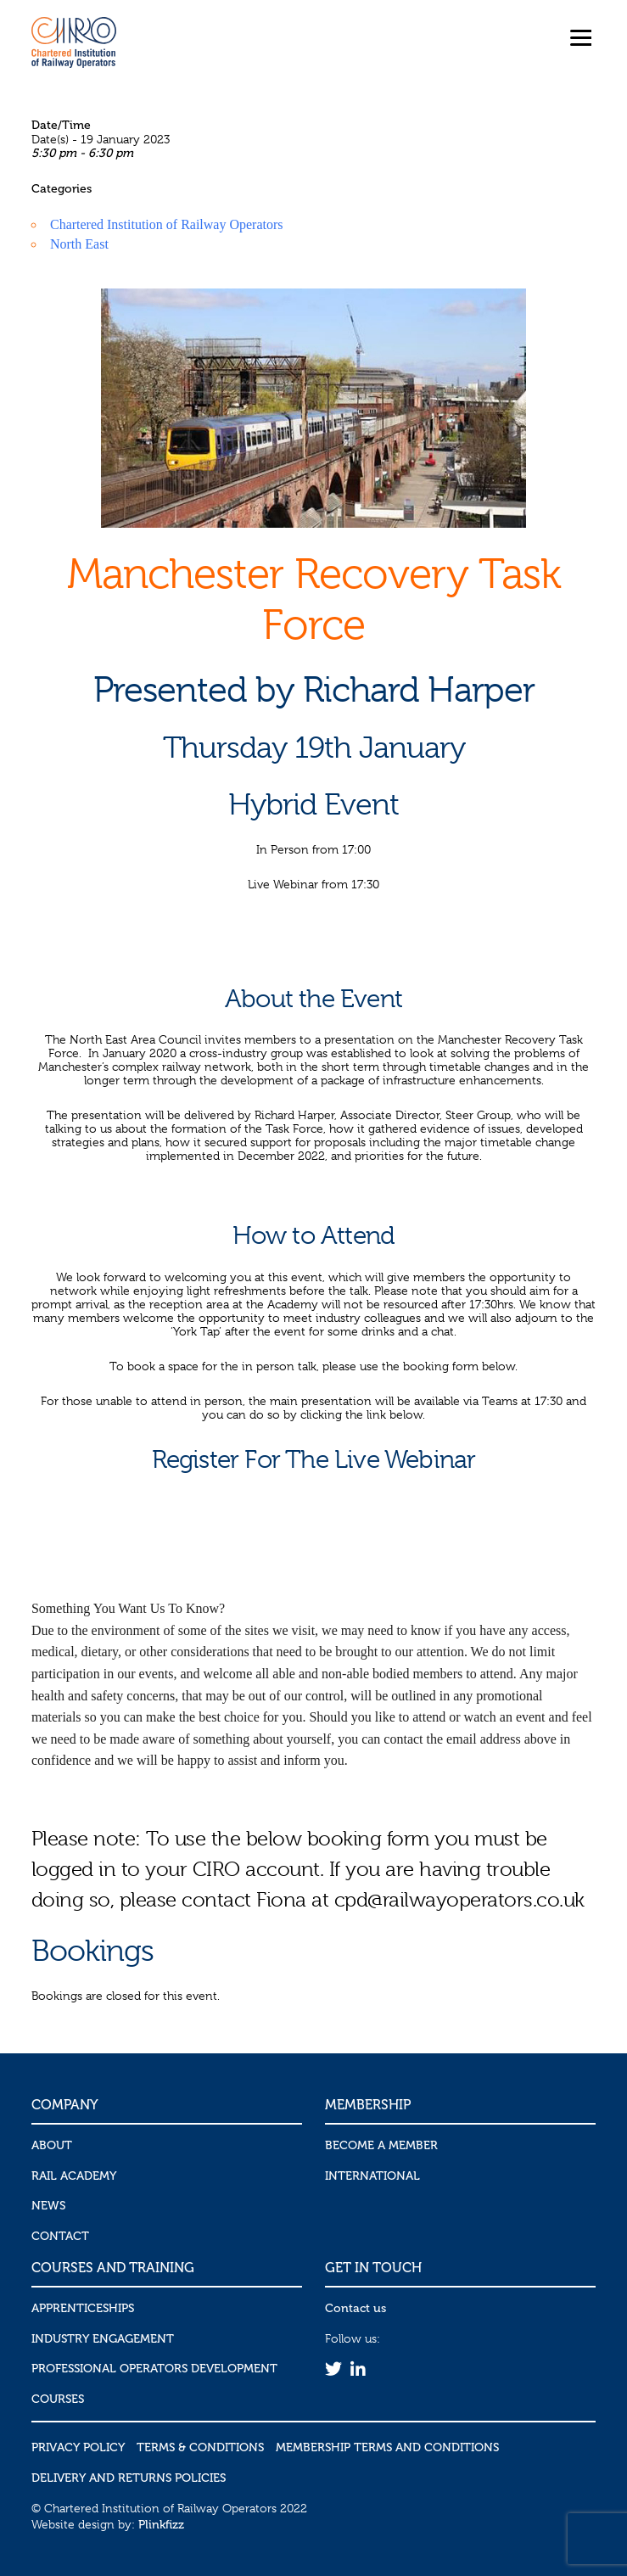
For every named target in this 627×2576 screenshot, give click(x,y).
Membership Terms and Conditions (387, 2447)
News (48, 2205)
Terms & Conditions (200, 2447)
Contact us (355, 2308)
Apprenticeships (82, 2308)
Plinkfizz (161, 2524)
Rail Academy (73, 2176)
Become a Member (381, 2145)
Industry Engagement (102, 2339)
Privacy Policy (78, 2447)
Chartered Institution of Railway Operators (166, 224)
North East (79, 244)
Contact (60, 2236)
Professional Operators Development (154, 2368)
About (51, 2145)
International (372, 2176)
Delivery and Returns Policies (128, 2478)
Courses (57, 2399)
